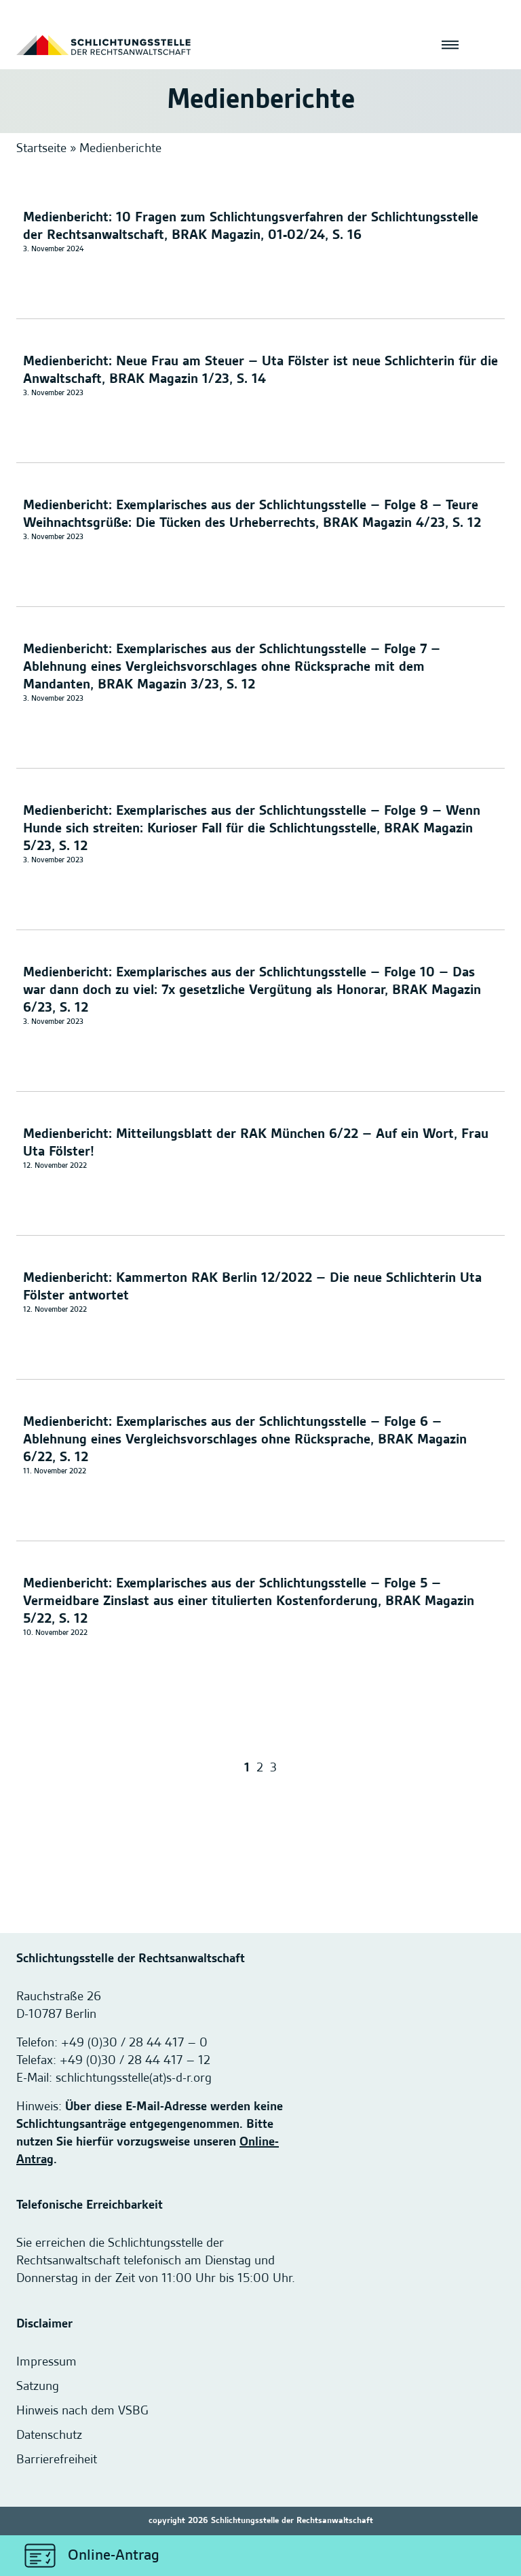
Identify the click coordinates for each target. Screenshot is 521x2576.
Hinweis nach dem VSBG (82, 2411)
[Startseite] (103, 45)
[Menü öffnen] (450, 45)
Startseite (41, 148)
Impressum (46, 2362)
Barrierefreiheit (56, 2460)
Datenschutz (49, 2435)
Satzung (37, 2386)
